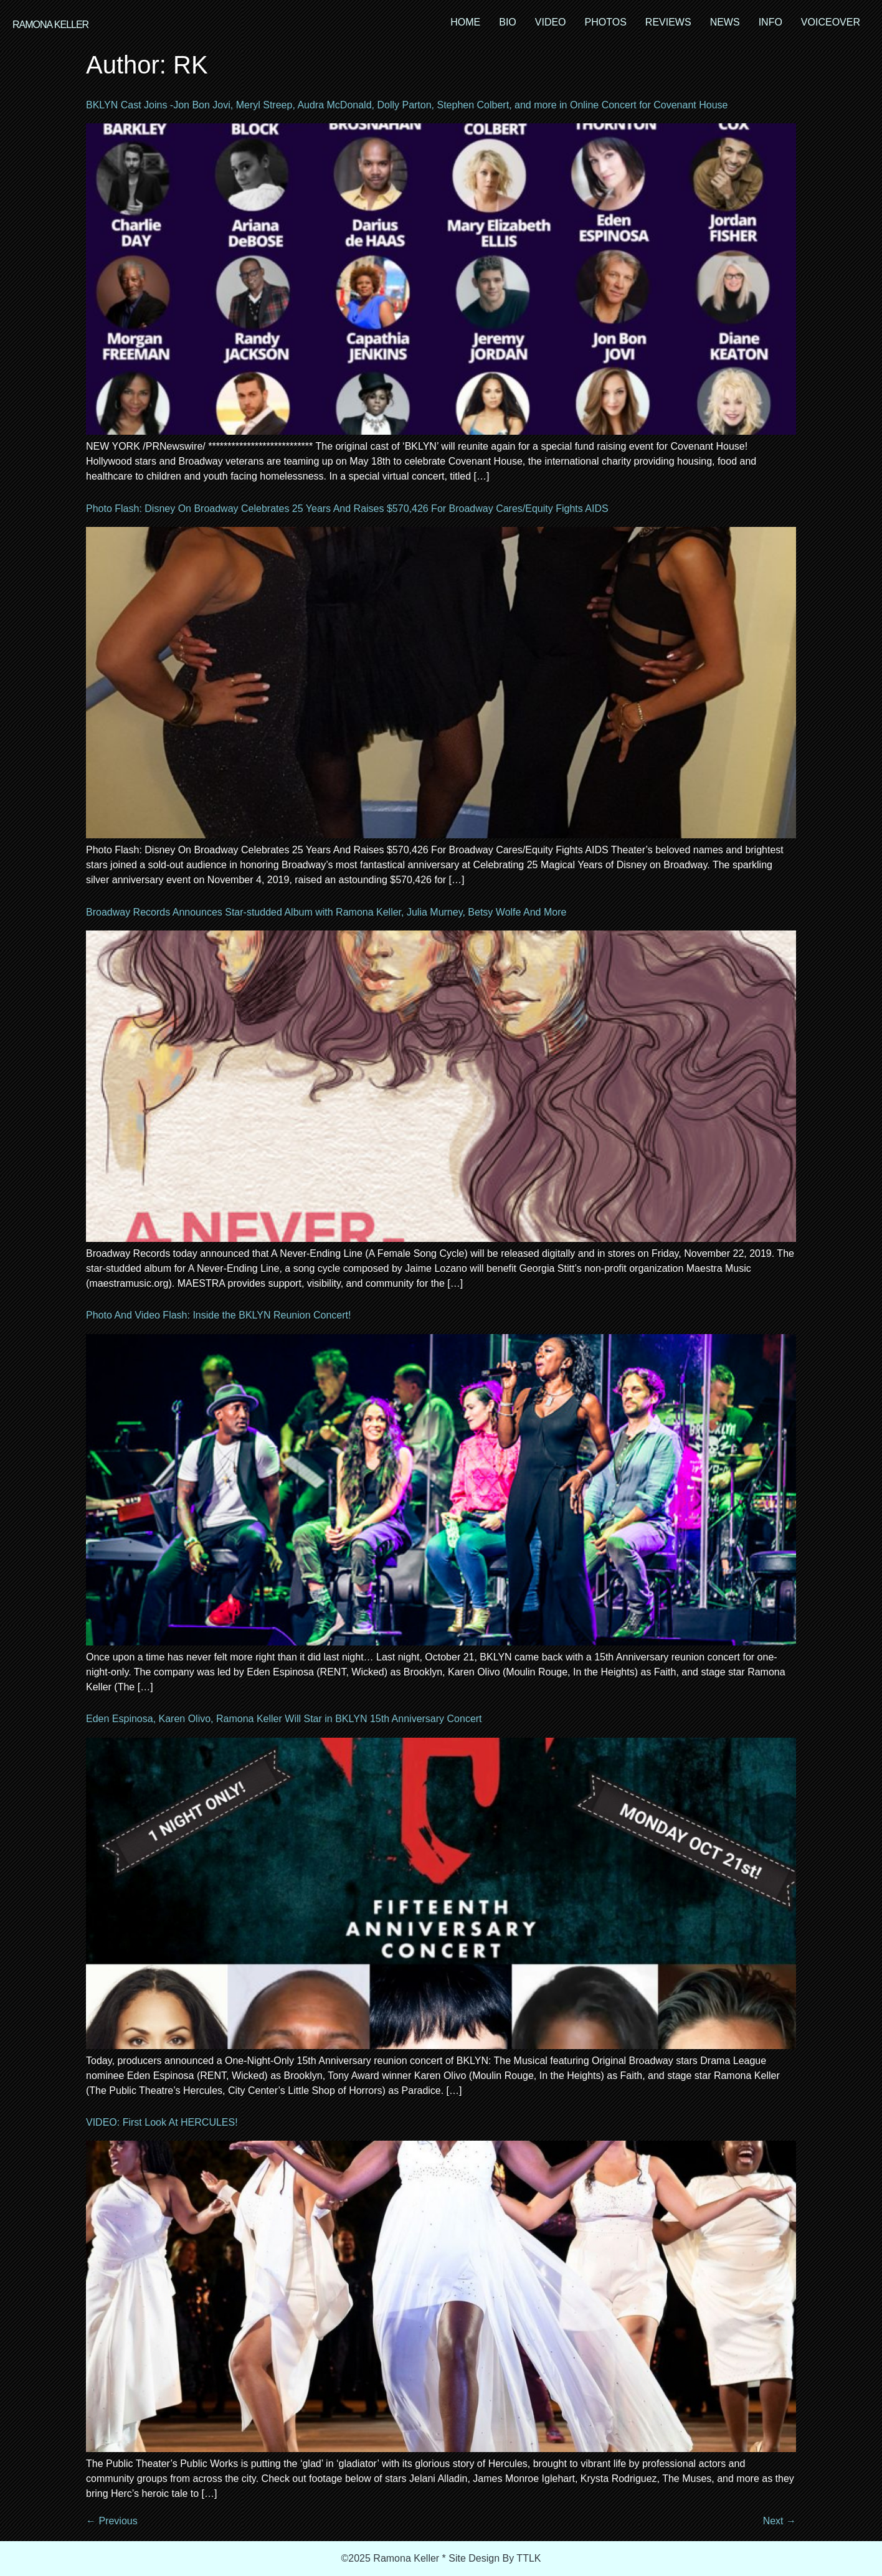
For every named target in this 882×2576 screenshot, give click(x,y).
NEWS (725, 22)
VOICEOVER (830, 22)
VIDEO (550, 22)
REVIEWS (668, 22)
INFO (770, 22)
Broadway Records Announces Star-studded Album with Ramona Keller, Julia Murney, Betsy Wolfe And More (326, 912)
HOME (465, 22)
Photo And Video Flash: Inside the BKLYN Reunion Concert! (218, 1315)
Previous (112, 2521)
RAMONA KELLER (50, 24)
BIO (507, 22)
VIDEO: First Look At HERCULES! (162, 2122)
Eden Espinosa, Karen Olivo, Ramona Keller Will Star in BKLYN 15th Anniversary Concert (284, 1718)
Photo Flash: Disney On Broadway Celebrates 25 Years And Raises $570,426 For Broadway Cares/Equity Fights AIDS (347, 508)
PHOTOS (606, 22)
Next (779, 2521)
